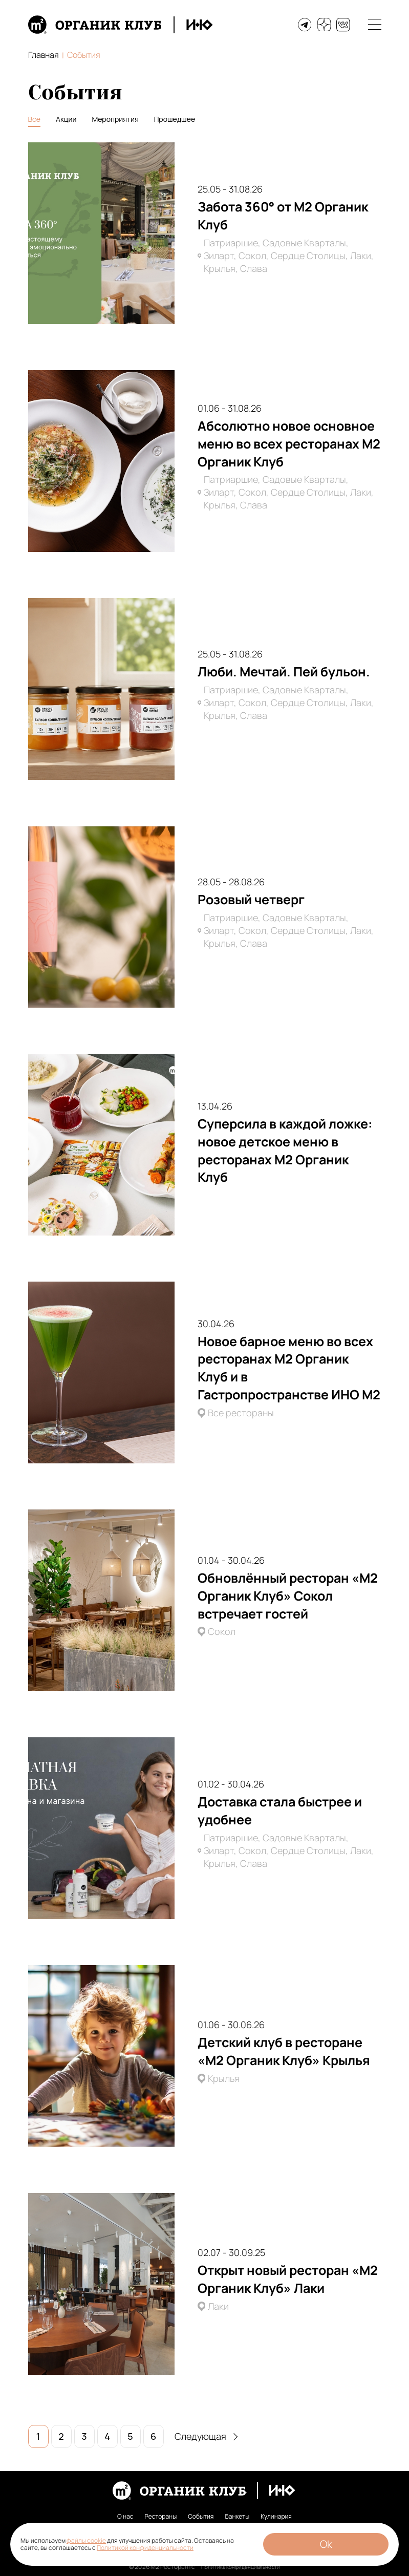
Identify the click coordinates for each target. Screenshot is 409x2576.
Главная (43, 54)
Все (34, 119)
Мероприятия (115, 119)
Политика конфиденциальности (240, 2566)
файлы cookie (86, 2540)
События (200, 2517)
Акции (66, 119)
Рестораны (161, 2517)
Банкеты (237, 2517)
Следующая (205, 2436)
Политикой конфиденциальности (145, 2547)
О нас (125, 2517)
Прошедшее (174, 119)
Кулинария (276, 2517)
